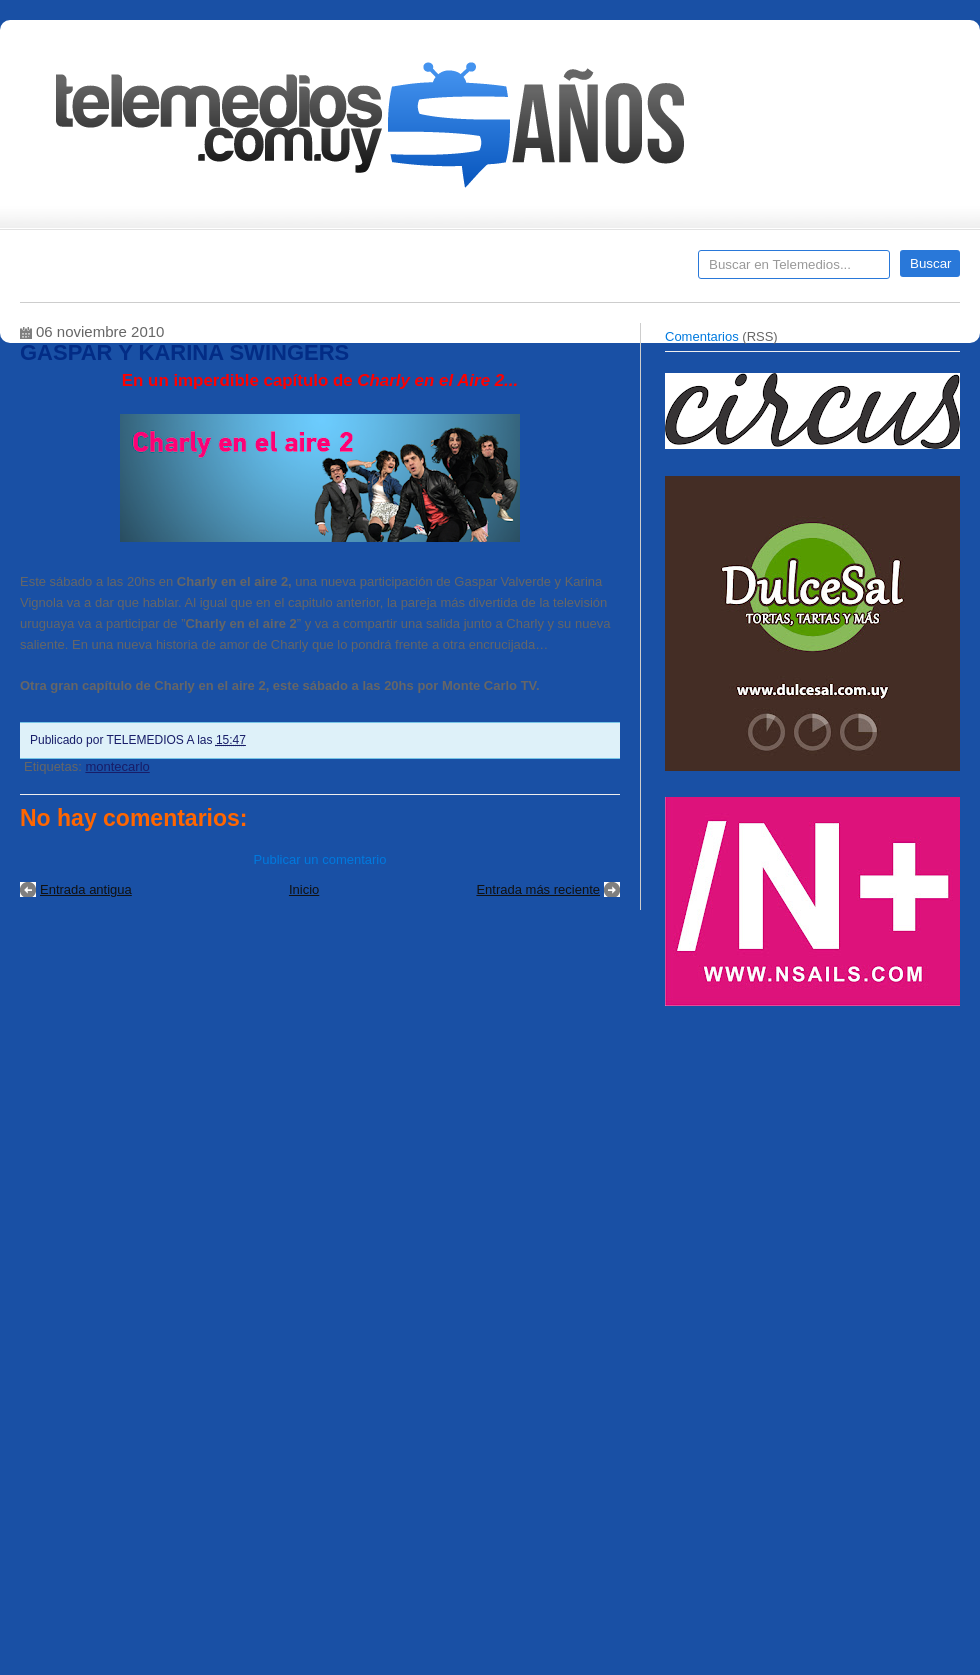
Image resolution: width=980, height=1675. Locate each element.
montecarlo (117, 766)
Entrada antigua (86, 889)
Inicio (304, 889)
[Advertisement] (760, 1333)
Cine (412, 271)
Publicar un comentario (320, 859)
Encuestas (498, 271)
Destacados (101, 271)
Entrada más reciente (538, 889)
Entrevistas (277, 271)
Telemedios (622, 271)
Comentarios (702, 336)
